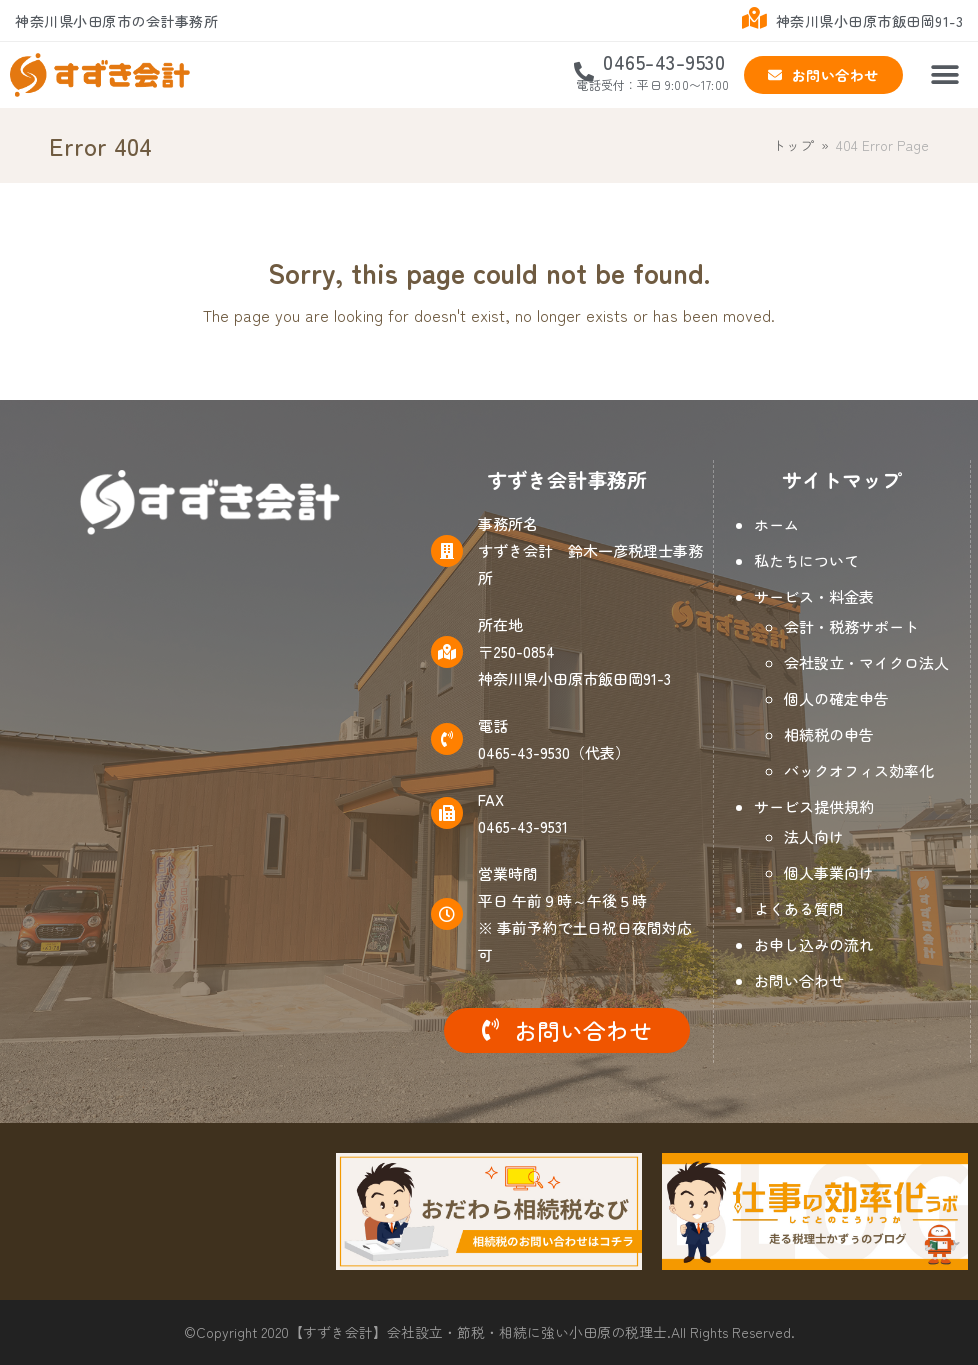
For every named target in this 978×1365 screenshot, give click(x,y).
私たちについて (806, 560)
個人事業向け (829, 872)
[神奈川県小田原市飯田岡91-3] (210, 765)
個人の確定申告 (836, 698)
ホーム (776, 524)
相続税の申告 (829, 734)
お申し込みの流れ (814, 944)
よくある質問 (799, 908)
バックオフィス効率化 (859, 770)
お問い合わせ (799, 980)
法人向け (814, 836)
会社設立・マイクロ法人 (866, 662)
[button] (945, 75)
